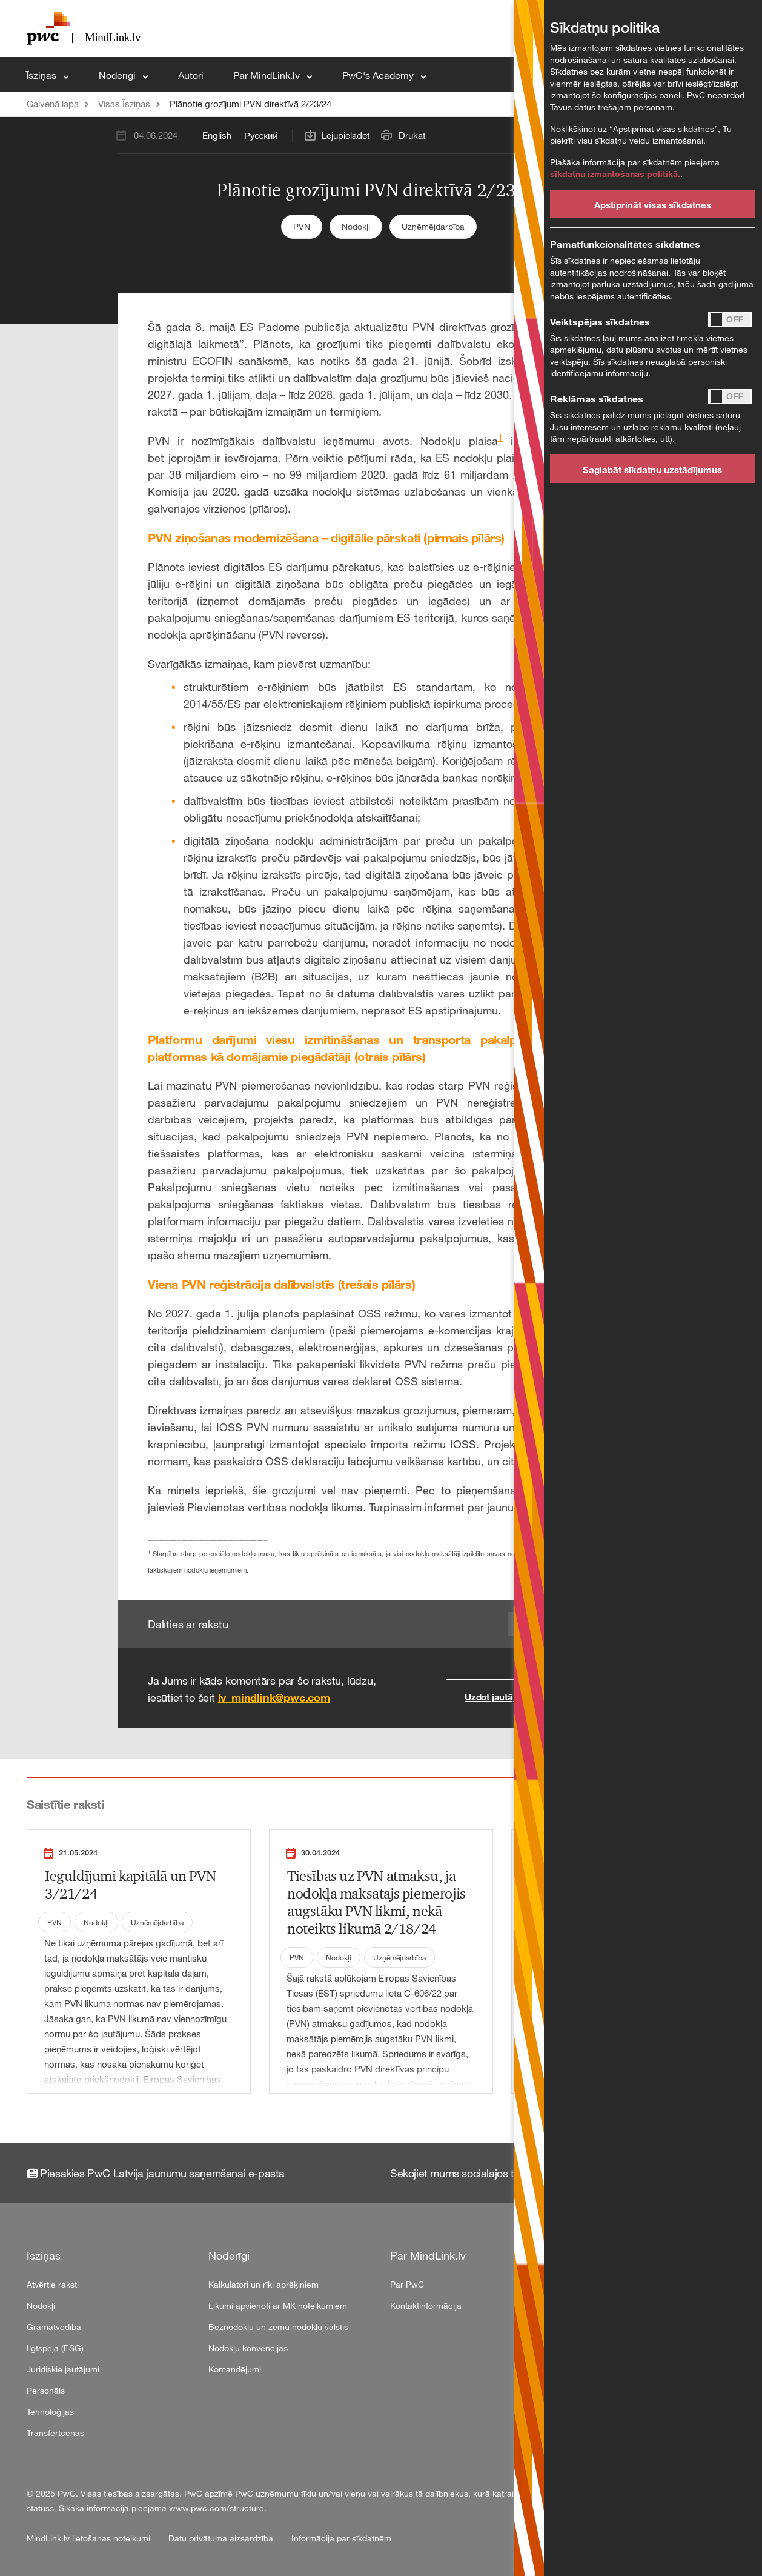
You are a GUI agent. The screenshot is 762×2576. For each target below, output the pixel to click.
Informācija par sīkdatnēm (341, 2538)
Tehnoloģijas (50, 2411)
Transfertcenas (55, 2433)
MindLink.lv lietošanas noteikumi (90, 2538)
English (216, 135)
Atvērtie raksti (53, 2284)
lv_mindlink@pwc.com (274, 1697)
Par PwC (407, 2284)
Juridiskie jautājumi (63, 2369)
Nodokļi (356, 226)
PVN (301, 226)
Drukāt (412, 135)
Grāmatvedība (54, 2326)
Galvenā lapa (53, 103)
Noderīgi (118, 75)
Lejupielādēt (346, 135)
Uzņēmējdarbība (433, 226)
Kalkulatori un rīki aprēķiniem (263, 2284)
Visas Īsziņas (124, 103)
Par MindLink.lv (267, 75)
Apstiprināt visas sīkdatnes (652, 204)
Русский (261, 135)
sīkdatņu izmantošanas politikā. (615, 173)
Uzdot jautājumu (499, 1696)
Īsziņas (42, 75)
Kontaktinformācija (426, 2305)
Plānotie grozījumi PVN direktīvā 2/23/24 (250, 103)
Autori (191, 75)
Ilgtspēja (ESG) (55, 2348)
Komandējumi (234, 2369)
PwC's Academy (379, 75)
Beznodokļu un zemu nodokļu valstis (278, 2326)
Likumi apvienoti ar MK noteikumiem (277, 2305)
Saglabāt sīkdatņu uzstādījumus (652, 469)
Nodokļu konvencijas (248, 2348)
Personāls (46, 2390)
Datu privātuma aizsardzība (222, 2538)
